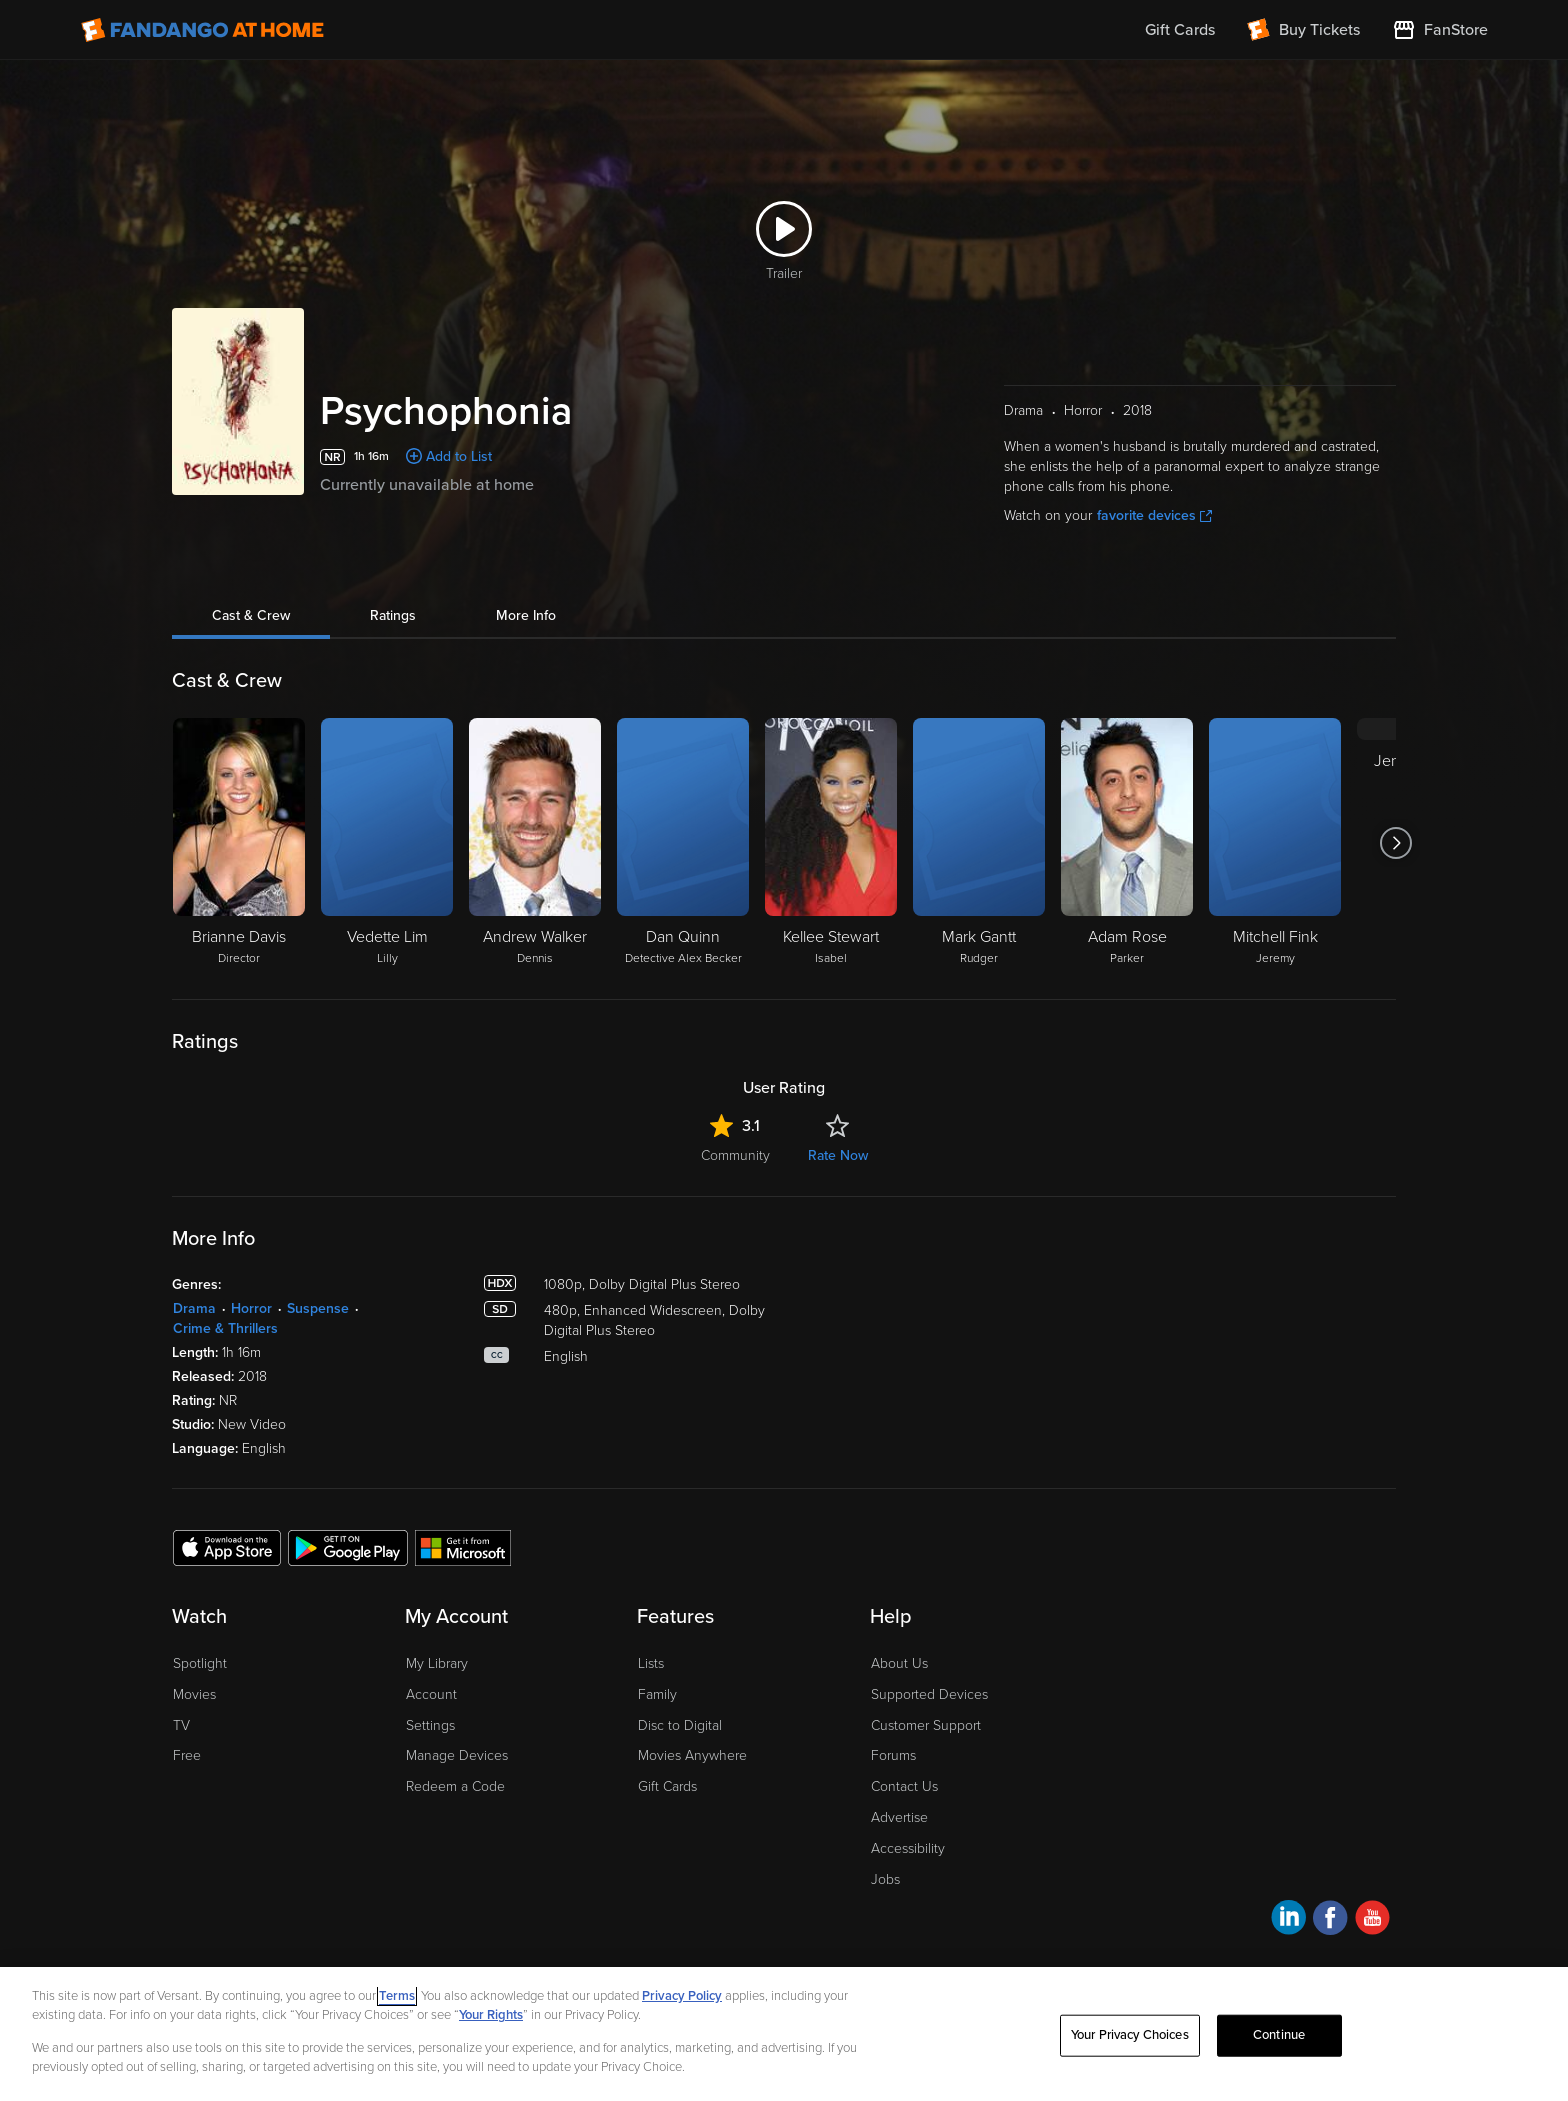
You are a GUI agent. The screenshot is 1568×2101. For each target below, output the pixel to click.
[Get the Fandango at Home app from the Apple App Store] (227, 1547)
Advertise (899, 1817)
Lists (651, 1663)
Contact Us (904, 1786)
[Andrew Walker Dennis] (535, 843)
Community (735, 1155)
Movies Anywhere (692, 1755)
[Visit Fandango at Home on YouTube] (1372, 1920)
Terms (397, 1996)
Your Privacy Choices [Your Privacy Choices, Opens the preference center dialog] (1130, 2035)
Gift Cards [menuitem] (1180, 30)
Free (187, 1755)
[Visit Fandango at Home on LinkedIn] (1288, 1920)
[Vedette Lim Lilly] (387, 843)
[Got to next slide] (1395, 843)
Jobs (885, 1879)
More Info (526, 615)
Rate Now (838, 1155)
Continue (1279, 2035)
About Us (899, 1663)
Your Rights (491, 2015)
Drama (194, 1308)
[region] (784, 2034)
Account (431, 1694)
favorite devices (1154, 515)
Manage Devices (457, 1755)
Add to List (459, 456)
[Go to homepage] (202, 30)
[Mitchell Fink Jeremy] (1275, 843)
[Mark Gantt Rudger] (979, 843)
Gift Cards (667, 1786)
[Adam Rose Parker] (1127, 843)
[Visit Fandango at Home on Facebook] (1330, 1920)
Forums (893, 1755)
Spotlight (200, 1663)
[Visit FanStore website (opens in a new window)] (1440, 30)
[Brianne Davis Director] (239, 843)
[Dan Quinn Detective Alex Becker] (683, 843)
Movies (194, 1694)
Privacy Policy (682, 1996)
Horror (251, 1308)
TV (181, 1725)
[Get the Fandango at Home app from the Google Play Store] (348, 1547)
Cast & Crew (251, 615)
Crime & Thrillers (225, 1328)
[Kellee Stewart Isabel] (831, 843)
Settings (430, 1725)
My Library (437, 1663)
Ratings (393, 615)
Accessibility (908, 1848)
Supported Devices (929, 1694)
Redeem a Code (455, 1786)
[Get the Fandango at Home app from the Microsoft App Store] (463, 1547)
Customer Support (926, 1725)
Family (657, 1694)
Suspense (318, 1308)
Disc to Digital (680, 1725)
